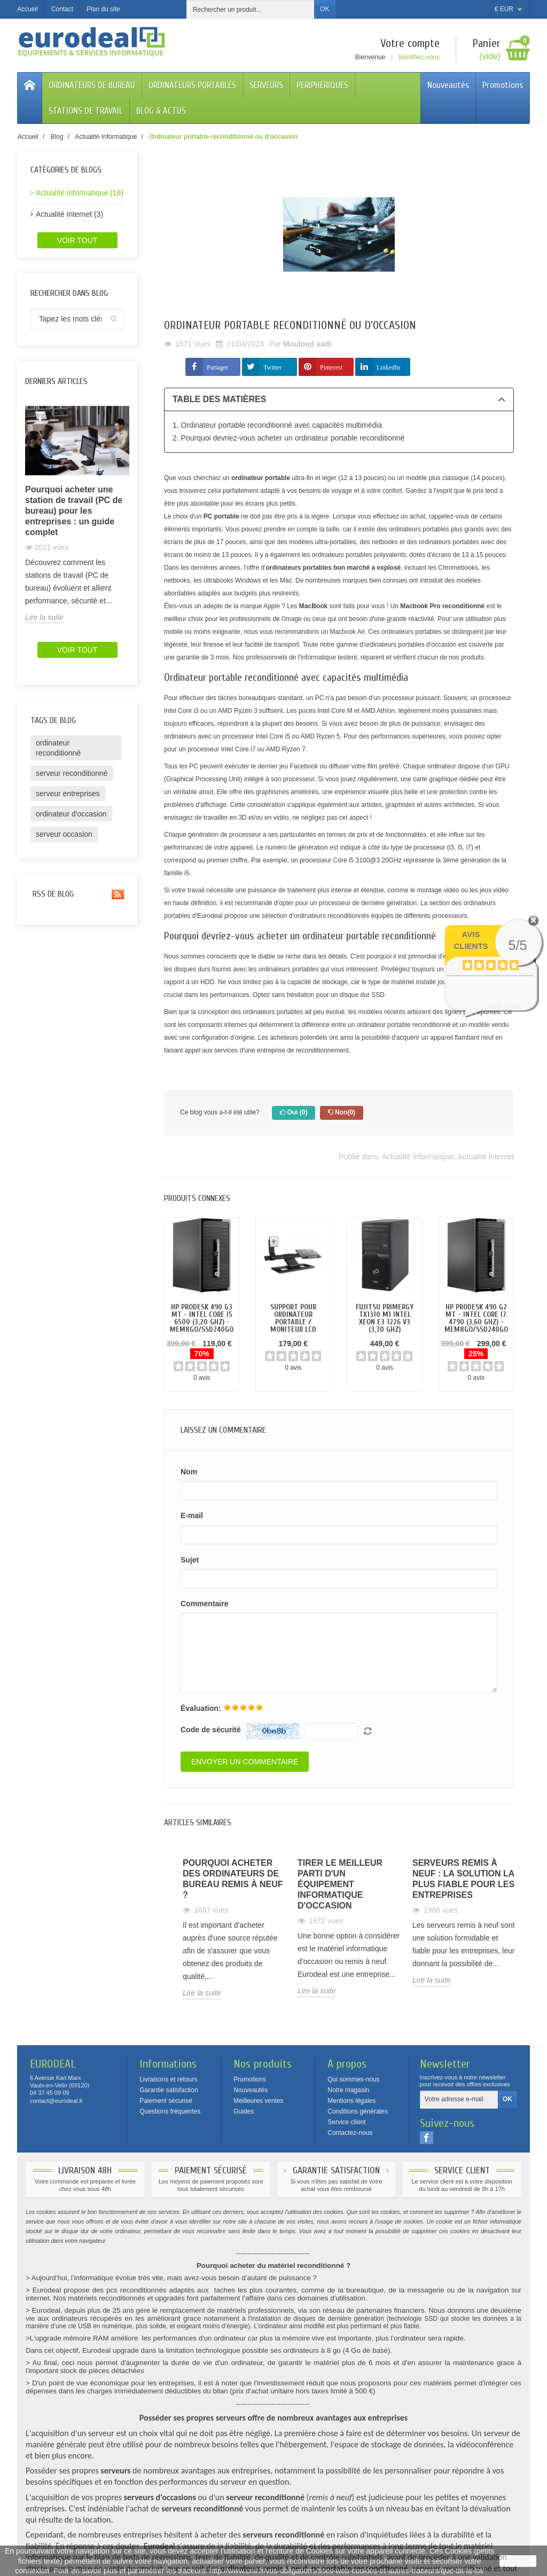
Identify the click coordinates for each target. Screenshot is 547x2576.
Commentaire (204, 1603)
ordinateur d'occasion (71, 814)
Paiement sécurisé (165, 2100)
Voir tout (77, 240)
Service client (346, 2122)
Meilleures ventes (258, 2100)
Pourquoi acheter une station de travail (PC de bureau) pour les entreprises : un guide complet (73, 511)
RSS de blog (77, 894)
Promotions (502, 85)
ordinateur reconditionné (58, 748)
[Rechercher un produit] (250, 9)
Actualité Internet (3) (69, 214)
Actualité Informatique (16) (79, 193)
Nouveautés (448, 85)
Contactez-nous (349, 2133)
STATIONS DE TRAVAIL (86, 111)
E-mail (192, 1515)
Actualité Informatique (418, 1156)
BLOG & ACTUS (161, 111)
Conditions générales (357, 2111)
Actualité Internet (486, 1156)
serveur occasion (64, 834)
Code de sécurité (211, 1729)
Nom (189, 1471)
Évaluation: (201, 1708)
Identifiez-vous (419, 57)
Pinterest (331, 367)
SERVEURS (266, 85)
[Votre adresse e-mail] (459, 2100)
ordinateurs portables (273, 1012)
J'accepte (518, 2561)
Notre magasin (348, 2090)
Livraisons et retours (168, 2079)
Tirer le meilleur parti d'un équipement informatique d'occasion (340, 1884)
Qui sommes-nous (353, 2079)
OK (324, 9)
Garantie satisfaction (168, 2090)
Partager (217, 367)
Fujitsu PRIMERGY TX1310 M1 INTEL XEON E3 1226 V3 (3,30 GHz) (384, 1318)
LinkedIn (388, 367)
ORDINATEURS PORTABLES (192, 85)
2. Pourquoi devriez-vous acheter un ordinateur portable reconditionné (288, 438)
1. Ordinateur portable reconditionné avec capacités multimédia (277, 425)
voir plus (504, 1005)
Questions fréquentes (169, 2111)
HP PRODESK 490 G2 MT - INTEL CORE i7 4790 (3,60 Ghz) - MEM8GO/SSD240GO (476, 1318)
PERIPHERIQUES (322, 85)
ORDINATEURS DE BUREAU (92, 85)
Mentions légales (351, 2100)
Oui (293, 1113)
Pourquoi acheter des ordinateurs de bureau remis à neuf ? (233, 1878)
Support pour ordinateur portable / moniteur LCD (293, 1318)
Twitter (272, 367)
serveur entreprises (68, 793)
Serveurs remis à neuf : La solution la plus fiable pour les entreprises (463, 1878)
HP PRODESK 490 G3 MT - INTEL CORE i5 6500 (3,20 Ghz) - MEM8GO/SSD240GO (201, 1318)
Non (341, 1113)
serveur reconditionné (72, 773)
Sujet (190, 1560)
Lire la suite (44, 617)
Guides (243, 2111)
